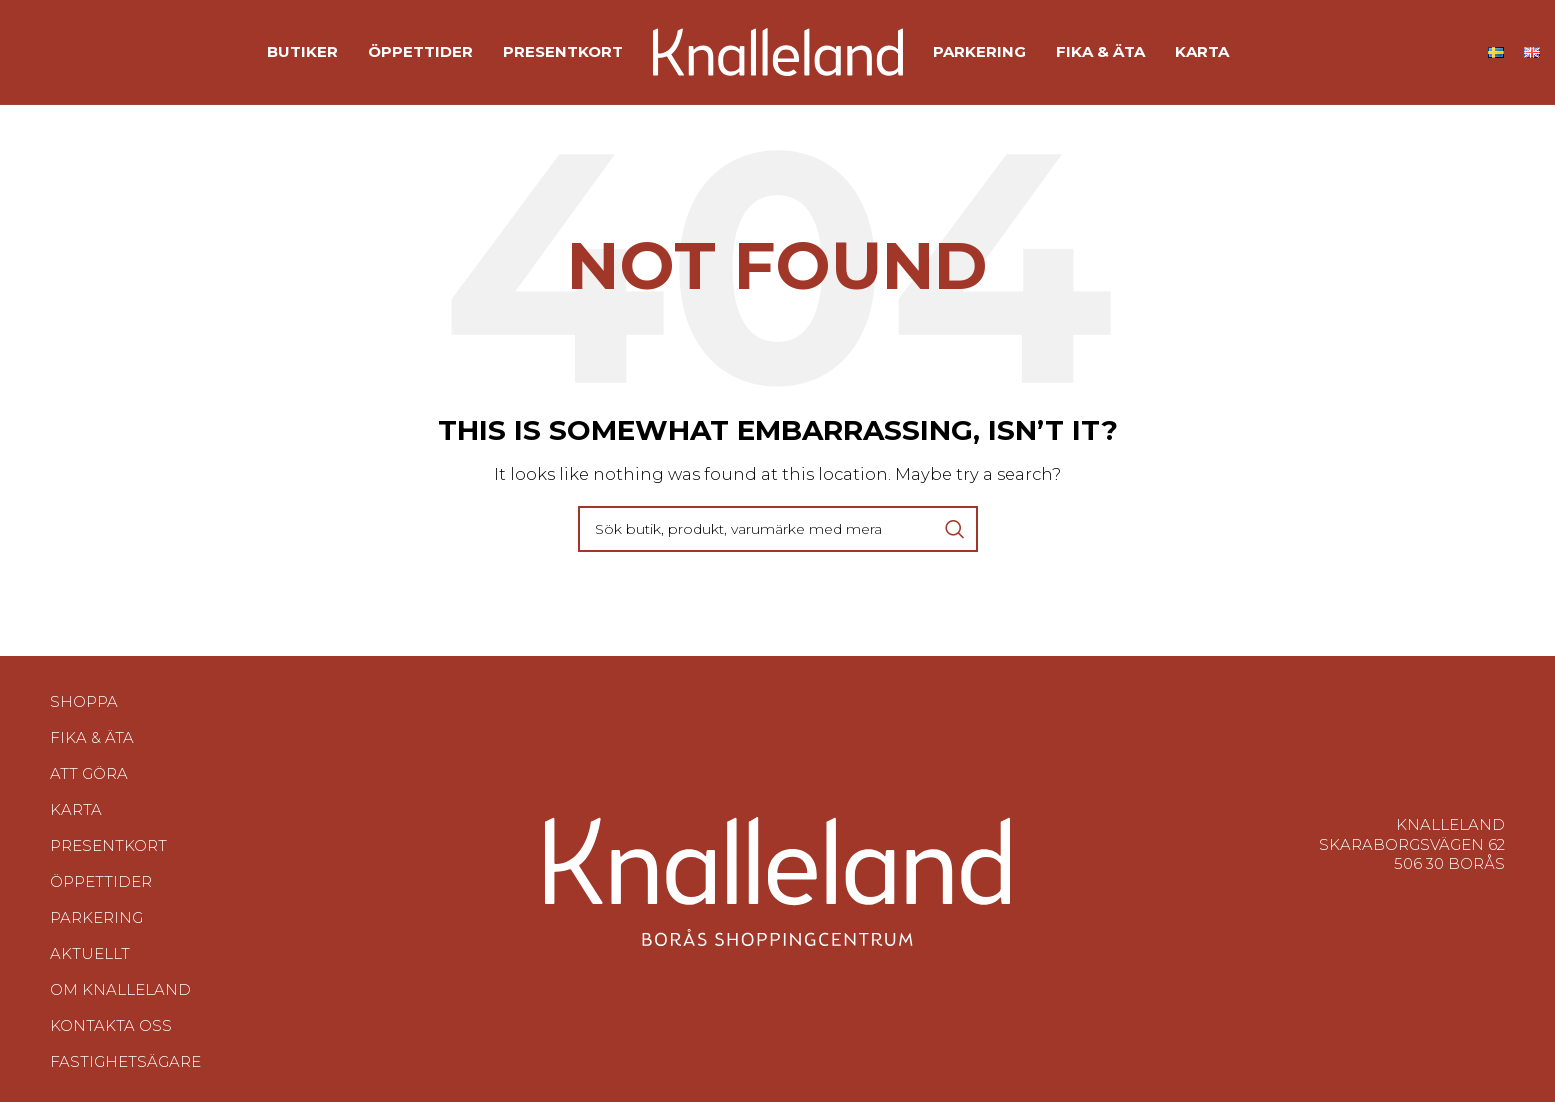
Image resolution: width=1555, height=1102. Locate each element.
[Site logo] (778, 50)
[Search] (778, 529)
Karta (76, 809)
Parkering (96, 917)
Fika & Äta (92, 737)
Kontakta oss (111, 1025)
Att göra (89, 773)
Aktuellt (90, 953)
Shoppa (84, 701)
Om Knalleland (120, 989)
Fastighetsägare (125, 1061)
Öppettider (101, 881)
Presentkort (108, 845)
